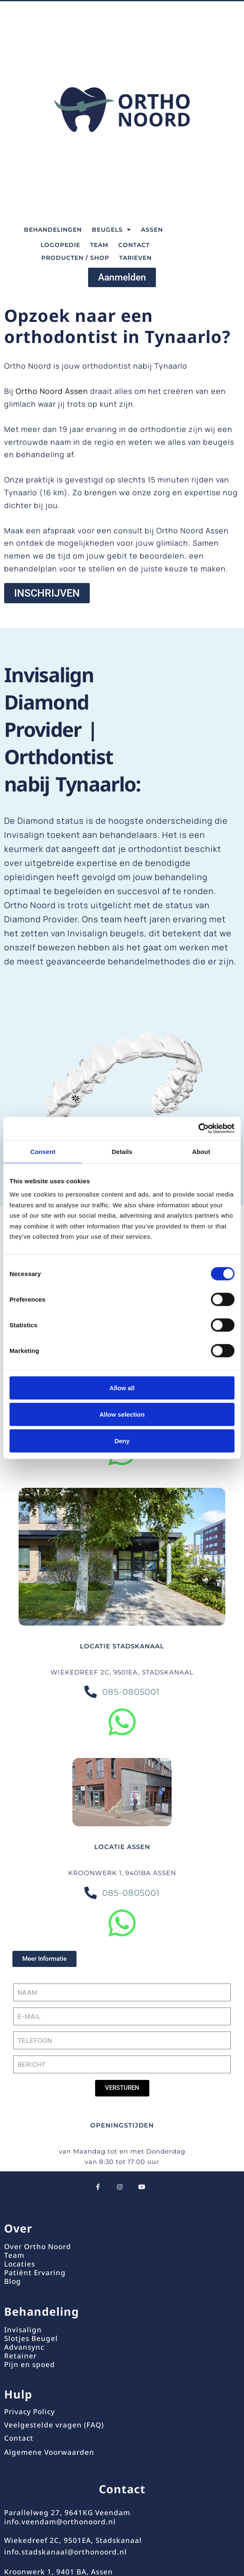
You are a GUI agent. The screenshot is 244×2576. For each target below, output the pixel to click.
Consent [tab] (42, 1151)
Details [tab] (122, 1151)
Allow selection (121, 1414)
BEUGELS (111, 230)
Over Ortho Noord (37, 2246)
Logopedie (60, 245)
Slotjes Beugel (31, 2338)
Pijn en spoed (29, 2364)
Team (14, 2255)
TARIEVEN (135, 257)
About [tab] (201, 1151)
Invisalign (23, 2329)
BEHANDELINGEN (53, 229)
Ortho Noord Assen (52, 391)
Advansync (24, 2347)
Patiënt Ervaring (35, 2272)
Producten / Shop (75, 257)
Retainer (20, 2355)
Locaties (19, 2264)
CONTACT (134, 245)
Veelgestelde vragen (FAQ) (54, 2425)
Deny (122, 1440)
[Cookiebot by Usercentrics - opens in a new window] (198, 1128)
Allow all (122, 1387)
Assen (152, 229)
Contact (18, 2438)
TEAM (99, 245)
